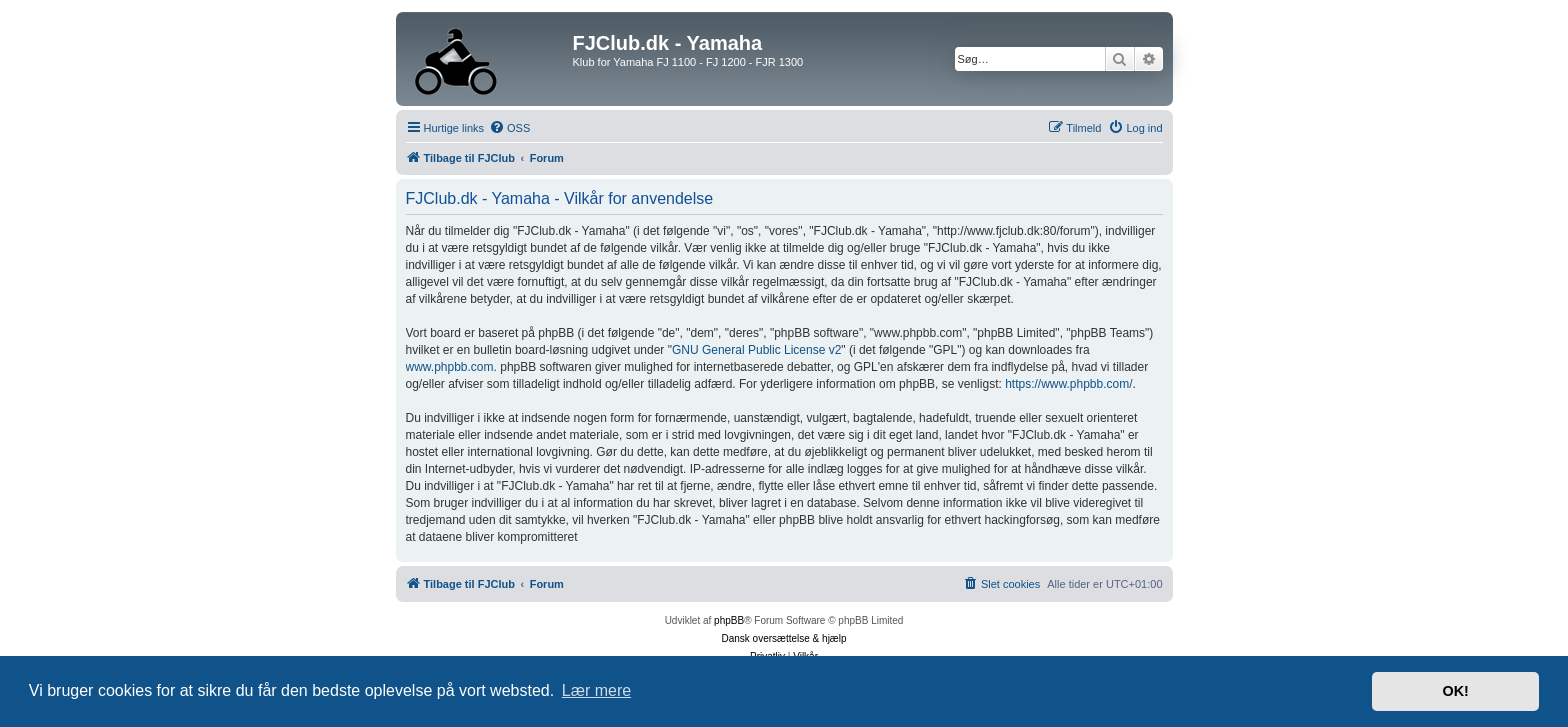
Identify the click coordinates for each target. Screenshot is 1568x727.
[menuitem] (509, 128)
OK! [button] (1455, 691)
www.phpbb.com (450, 367)
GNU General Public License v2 (756, 350)
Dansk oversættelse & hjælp (783, 638)
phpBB (729, 620)
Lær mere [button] (596, 690)
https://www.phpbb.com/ (1068, 384)
